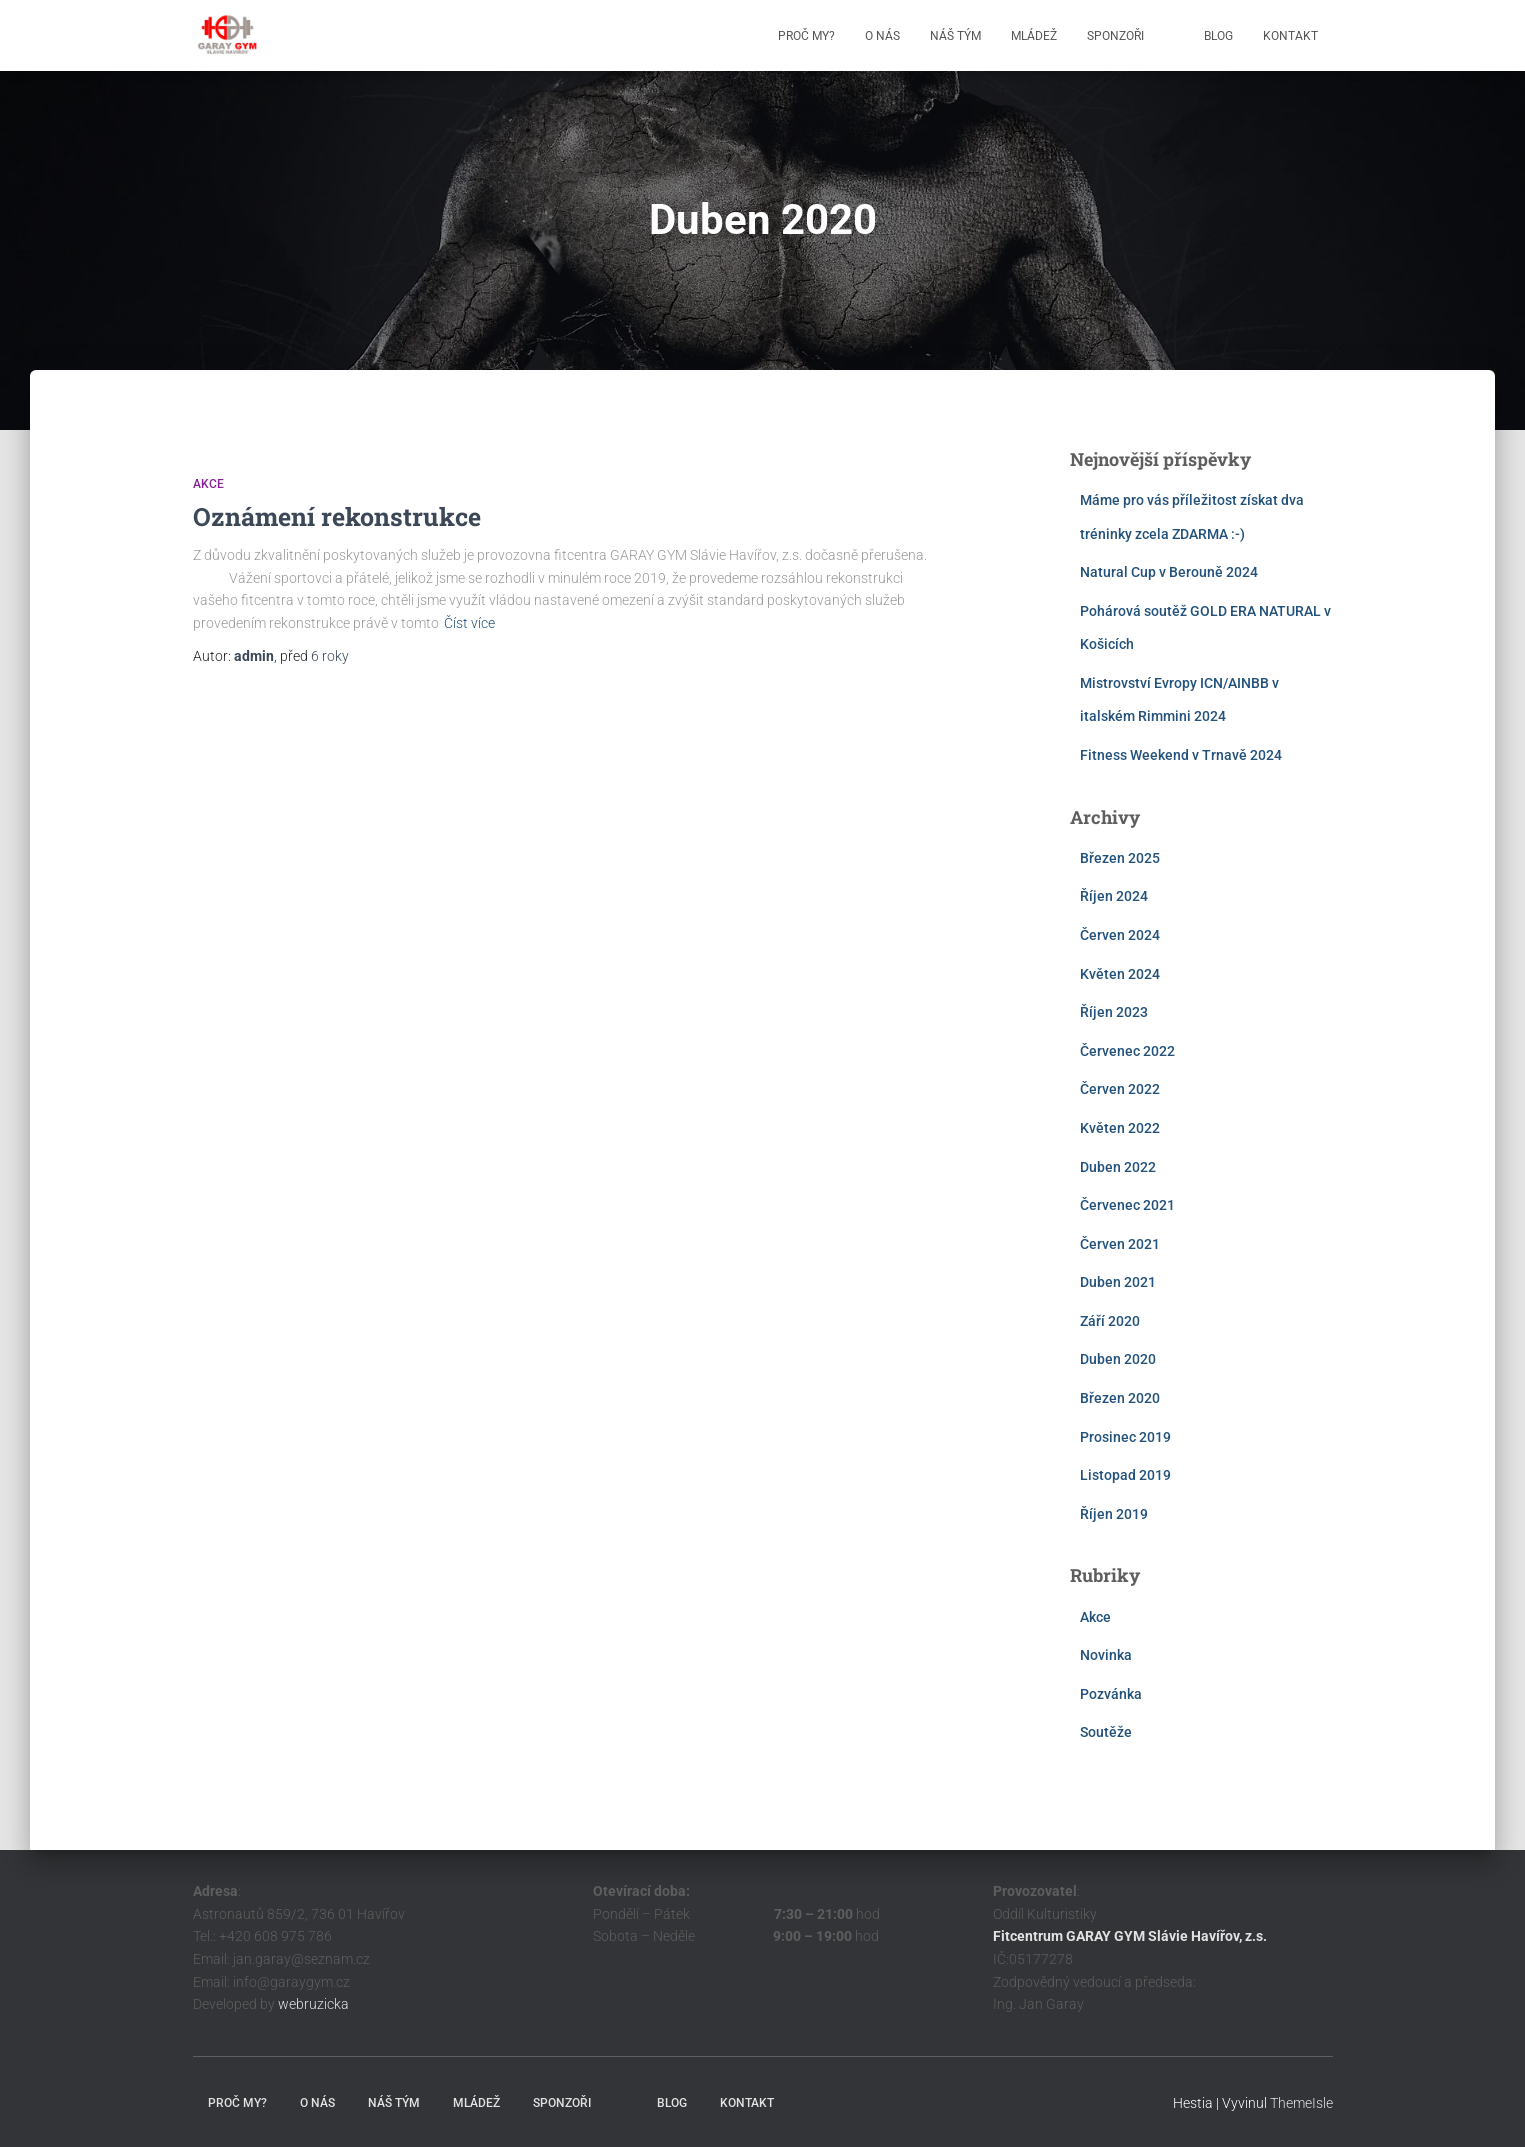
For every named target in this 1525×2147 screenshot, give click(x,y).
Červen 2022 (1120, 1089)
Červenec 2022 (1127, 1051)
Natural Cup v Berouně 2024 (1169, 572)
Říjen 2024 (1114, 896)
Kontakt (1290, 36)
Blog (1218, 36)
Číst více (469, 623)
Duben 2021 (1118, 1282)
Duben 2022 (1118, 1167)
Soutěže (1106, 1732)
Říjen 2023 (1114, 1012)
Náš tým (955, 36)
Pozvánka (1111, 1694)
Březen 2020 (1120, 1398)
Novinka (1106, 1655)
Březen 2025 (1120, 858)
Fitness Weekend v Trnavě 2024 (1181, 755)
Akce (208, 484)
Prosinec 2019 (1125, 1437)
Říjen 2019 (1114, 1514)
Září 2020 (1110, 1321)
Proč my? (806, 36)
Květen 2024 (1120, 974)
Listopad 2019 (1125, 1475)
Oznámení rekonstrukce (337, 516)
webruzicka (313, 2004)
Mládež (1034, 36)
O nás (882, 36)
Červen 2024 (1120, 935)
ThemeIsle (1301, 2103)
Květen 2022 (1120, 1128)
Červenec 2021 (1127, 1205)
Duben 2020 (1118, 1359)
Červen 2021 (1120, 1244)
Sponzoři (1115, 36)
